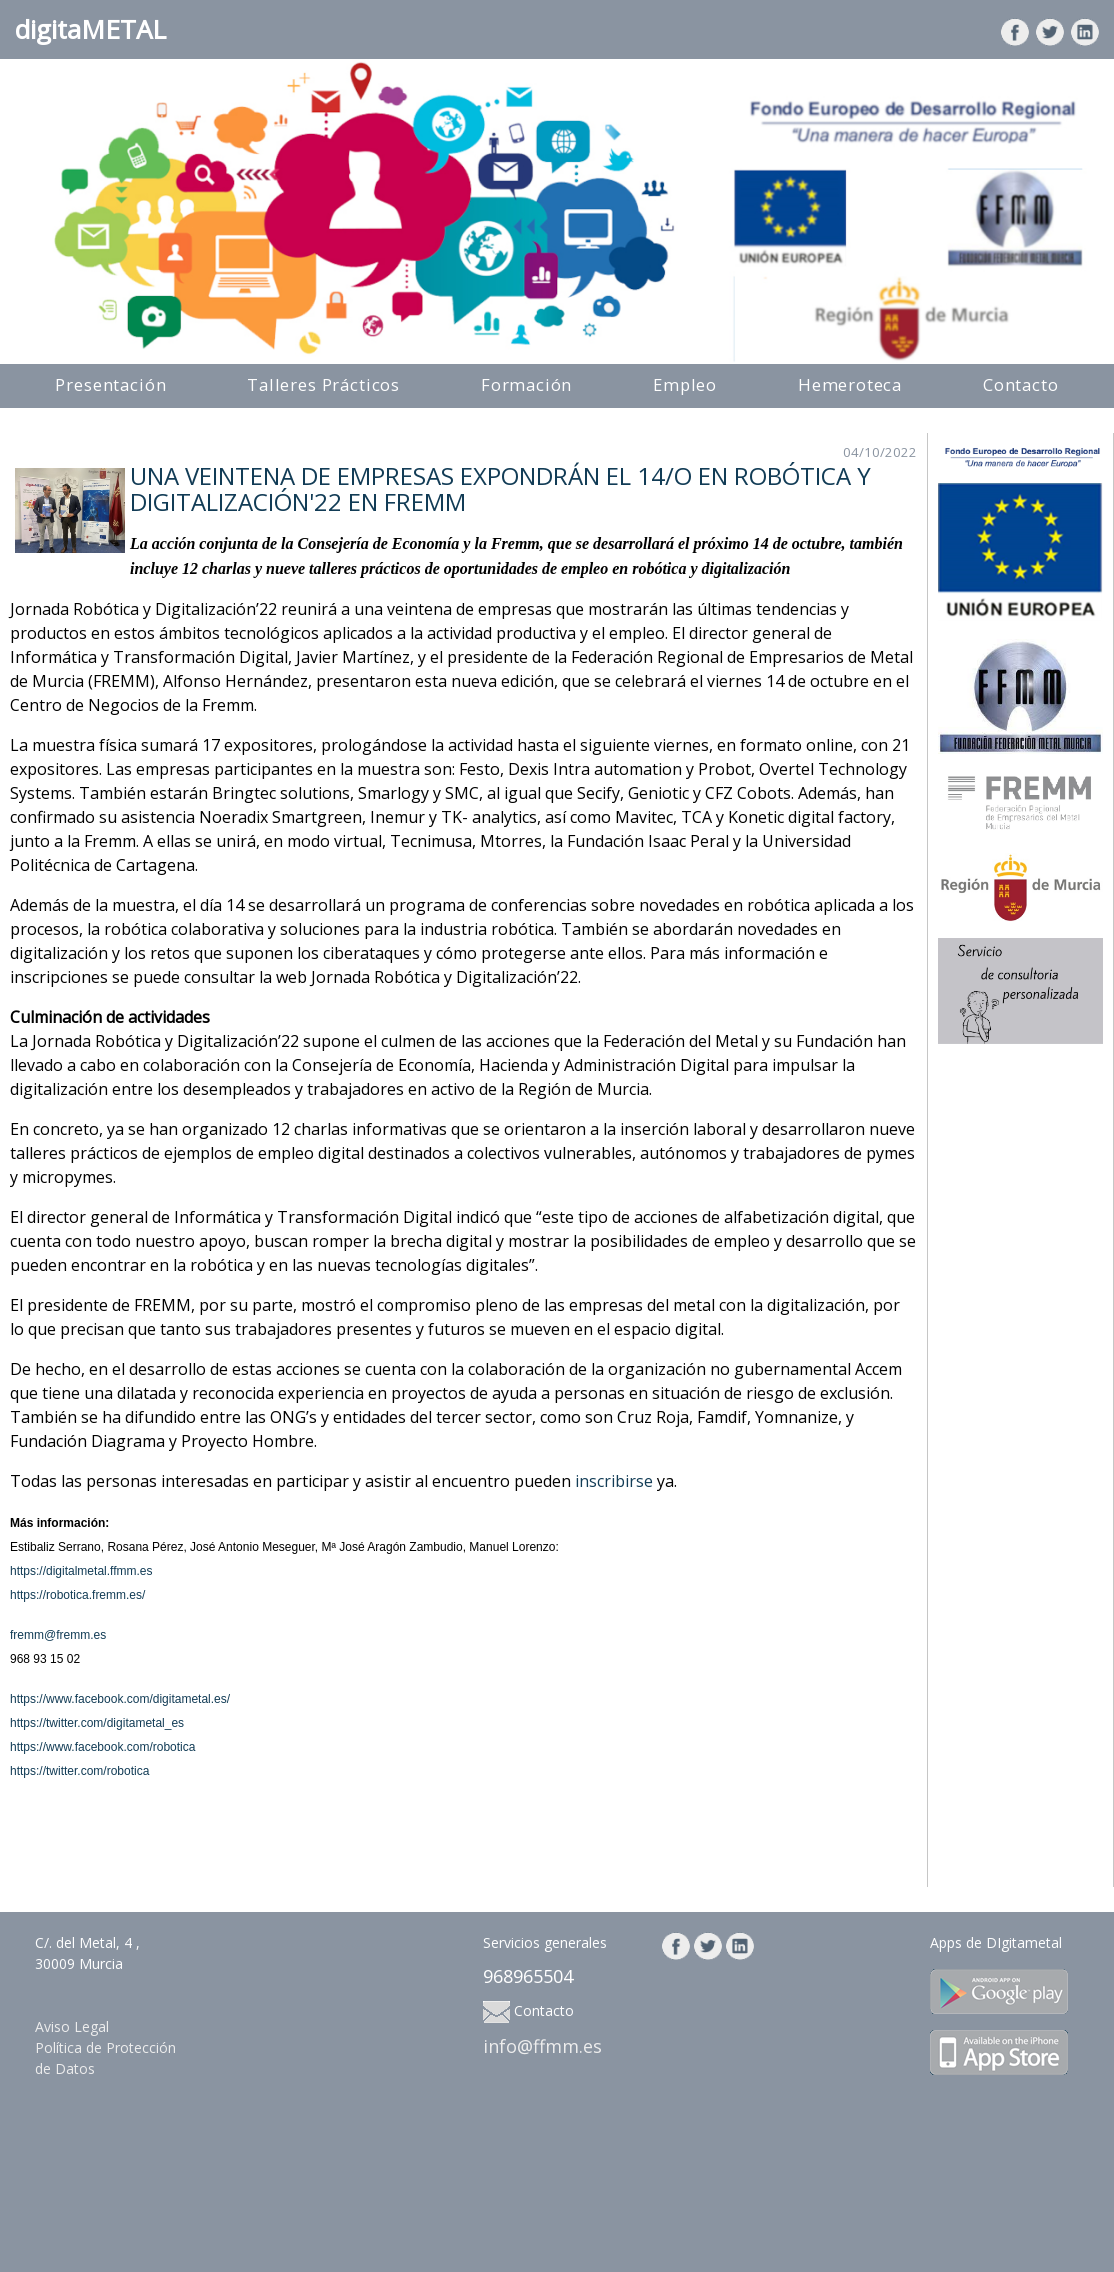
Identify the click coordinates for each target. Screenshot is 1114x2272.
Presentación (110, 384)
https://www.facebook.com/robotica (102, 1747)
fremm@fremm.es (58, 1635)
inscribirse (614, 1481)
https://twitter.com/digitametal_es (97, 1723)
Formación (527, 384)
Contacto (1021, 384)
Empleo (685, 384)
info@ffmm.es (542, 2046)
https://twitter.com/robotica (79, 1771)
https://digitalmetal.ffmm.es (81, 1571)
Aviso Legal (72, 2026)
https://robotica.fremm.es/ (77, 1595)
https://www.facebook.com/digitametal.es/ (120, 1699)
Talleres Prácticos (323, 384)
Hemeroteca (850, 384)
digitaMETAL (90, 29)
